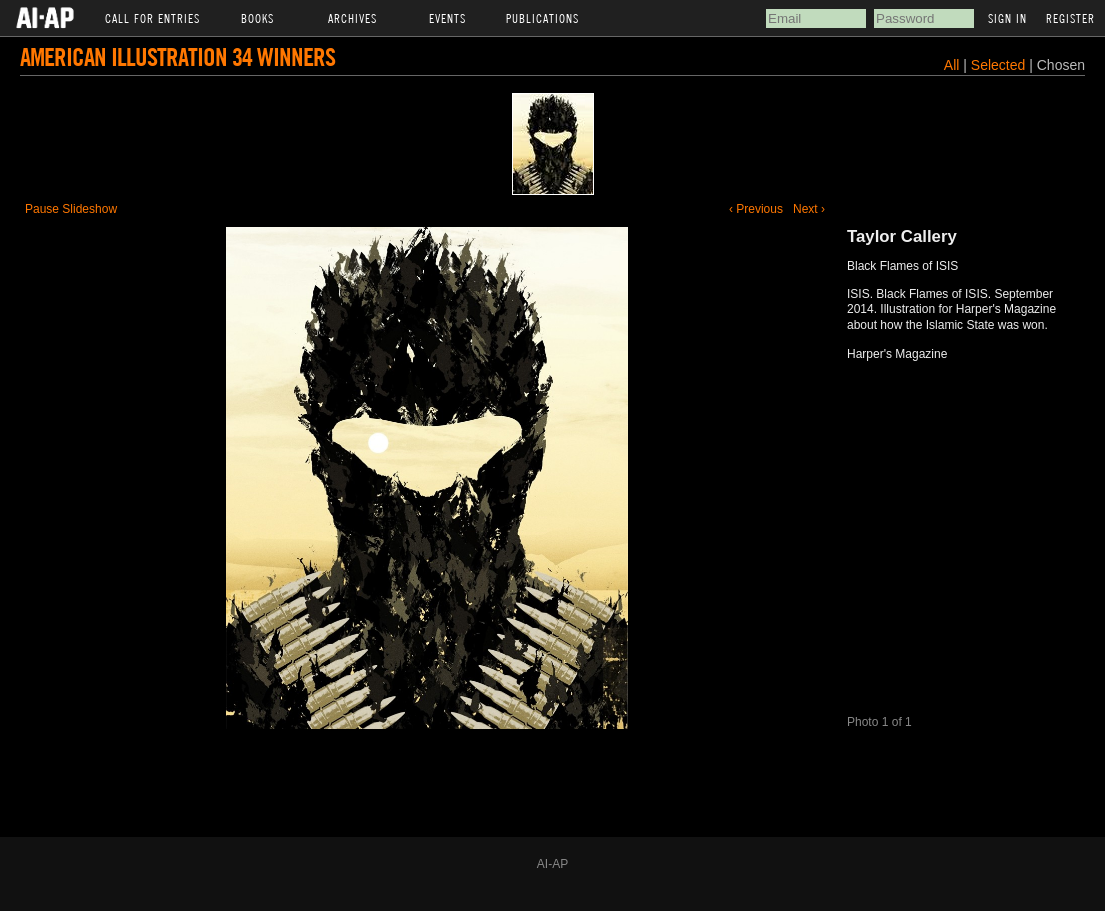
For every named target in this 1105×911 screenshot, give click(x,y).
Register (1070, 18)
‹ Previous (756, 209)
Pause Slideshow (71, 209)
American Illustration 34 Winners (177, 56)
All (952, 65)
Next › (809, 209)
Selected (1000, 65)
